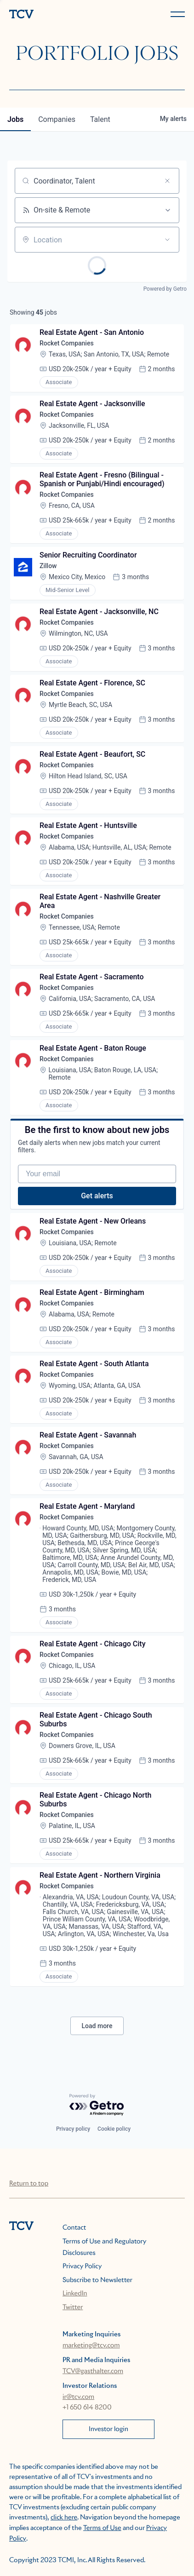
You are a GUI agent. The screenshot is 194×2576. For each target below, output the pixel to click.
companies (56, 119)
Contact (74, 2228)
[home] (51, 15)
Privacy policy (73, 2129)
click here (64, 2517)
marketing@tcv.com (91, 2345)
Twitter (73, 2307)
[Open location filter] (167, 240)
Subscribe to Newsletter (97, 2280)
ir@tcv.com (78, 2397)
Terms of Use (102, 2528)
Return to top (28, 2183)
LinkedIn (75, 2293)
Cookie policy (114, 2129)
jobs (15, 119)
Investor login (108, 2429)
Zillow (48, 565)
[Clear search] (167, 181)
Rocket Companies (67, 343)
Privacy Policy (82, 2266)
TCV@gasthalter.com (93, 2371)
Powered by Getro (165, 289)
